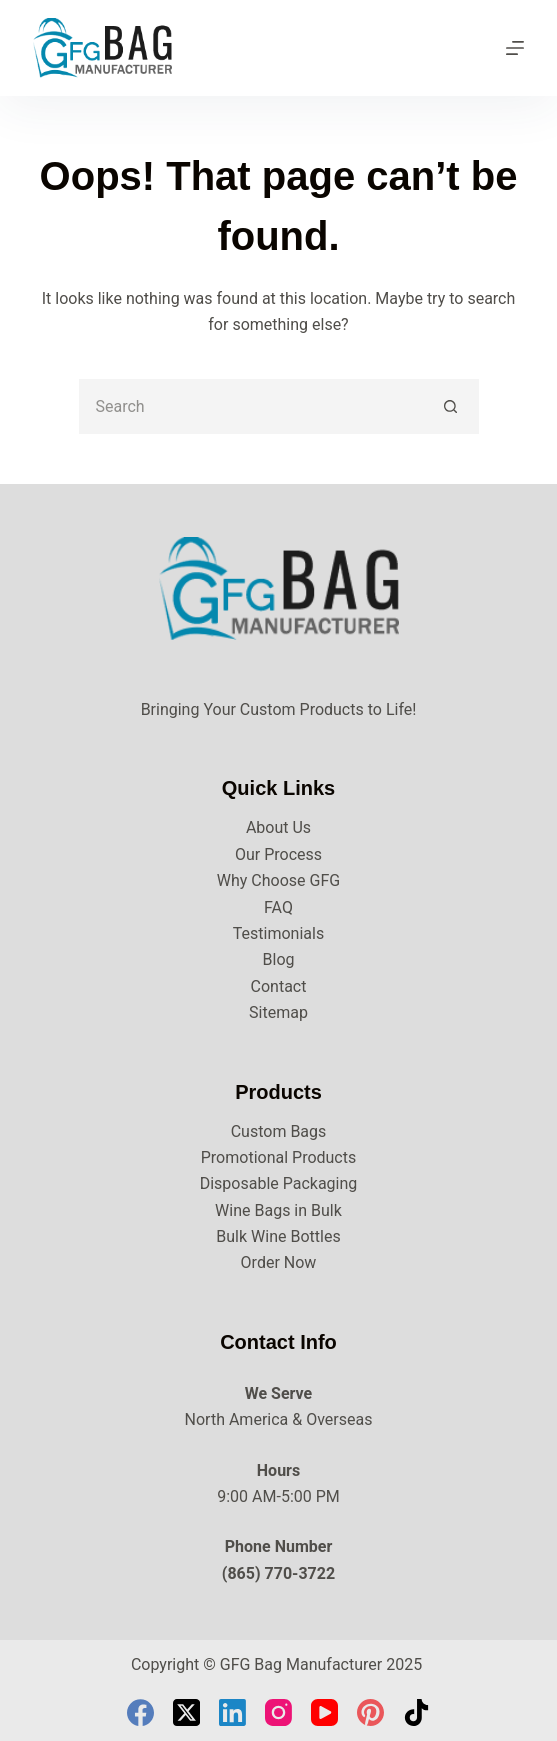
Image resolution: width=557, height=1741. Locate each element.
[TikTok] (416, 1712)
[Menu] (515, 48)
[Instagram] (278, 1712)
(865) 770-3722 (278, 1573)
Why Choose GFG (278, 880)
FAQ (278, 907)
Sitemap (278, 1012)
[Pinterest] (370, 1712)
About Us (278, 827)
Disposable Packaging (279, 1183)
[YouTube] (324, 1712)
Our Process (278, 854)
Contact (279, 986)
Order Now (279, 1262)
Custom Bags (279, 1131)
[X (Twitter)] (186, 1712)
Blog (279, 959)
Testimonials (278, 933)
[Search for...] (251, 406)
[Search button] (451, 406)
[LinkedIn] (232, 1712)
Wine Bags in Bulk (278, 1210)
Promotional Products (278, 1157)
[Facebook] (140, 1712)
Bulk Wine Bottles (278, 1236)
